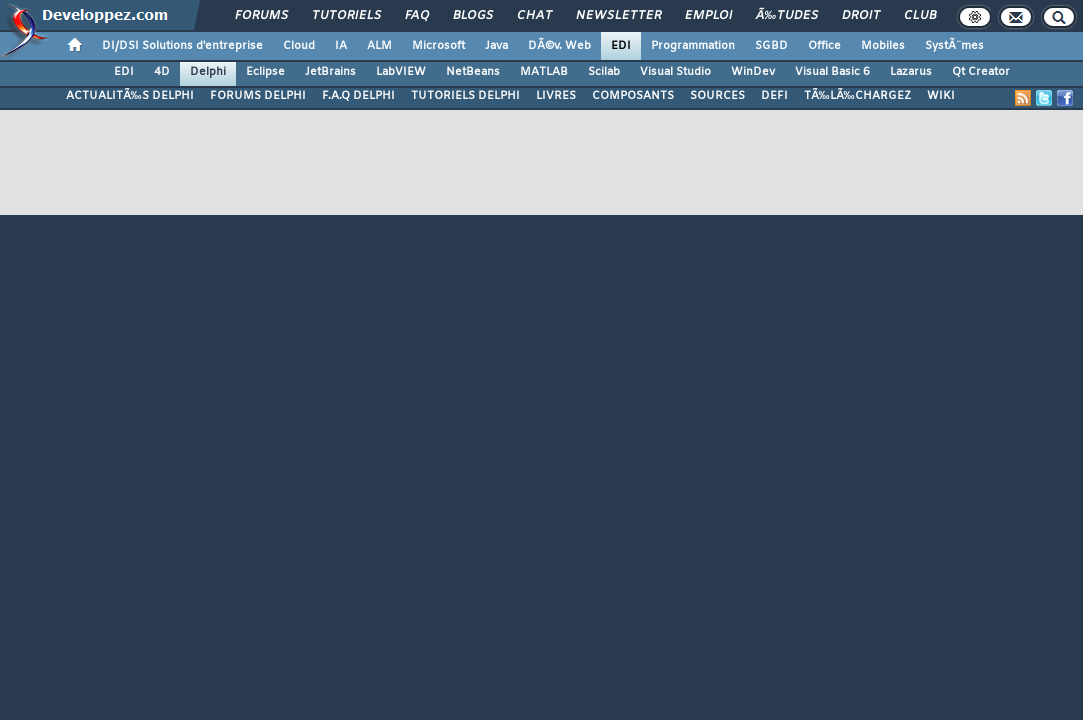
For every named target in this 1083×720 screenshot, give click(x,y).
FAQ (417, 16)
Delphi (208, 72)
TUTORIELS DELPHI (465, 96)
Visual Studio (675, 72)
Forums (261, 16)
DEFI (774, 96)
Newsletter (618, 16)
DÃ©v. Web (559, 46)
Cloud (299, 46)
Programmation (693, 46)
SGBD (771, 46)
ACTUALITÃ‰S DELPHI (130, 96)
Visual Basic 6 (832, 72)
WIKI (941, 96)
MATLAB (544, 72)
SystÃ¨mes (954, 46)
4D (162, 72)
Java (496, 46)
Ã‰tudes (787, 16)
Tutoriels (346, 16)
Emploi (708, 16)
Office (824, 46)
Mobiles (883, 46)
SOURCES (717, 96)
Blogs (473, 16)
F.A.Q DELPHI (358, 96)
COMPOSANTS (633, 96)
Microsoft (438, 46)
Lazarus (911, 72)
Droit (861, 16)
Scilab (604, 72)
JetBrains (330, 72)
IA (341, 46)
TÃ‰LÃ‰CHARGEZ (857, 96)
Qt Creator (981, 72)
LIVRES (556, 96)
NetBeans (473, 72)
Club (920, 16)
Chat (534, 16)
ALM (379, 46)
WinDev (753, 72)
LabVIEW (401, 72)
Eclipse (265, 72)
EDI (621, 46)
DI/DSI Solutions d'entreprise (182, 46)
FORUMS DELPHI (258, 96)
